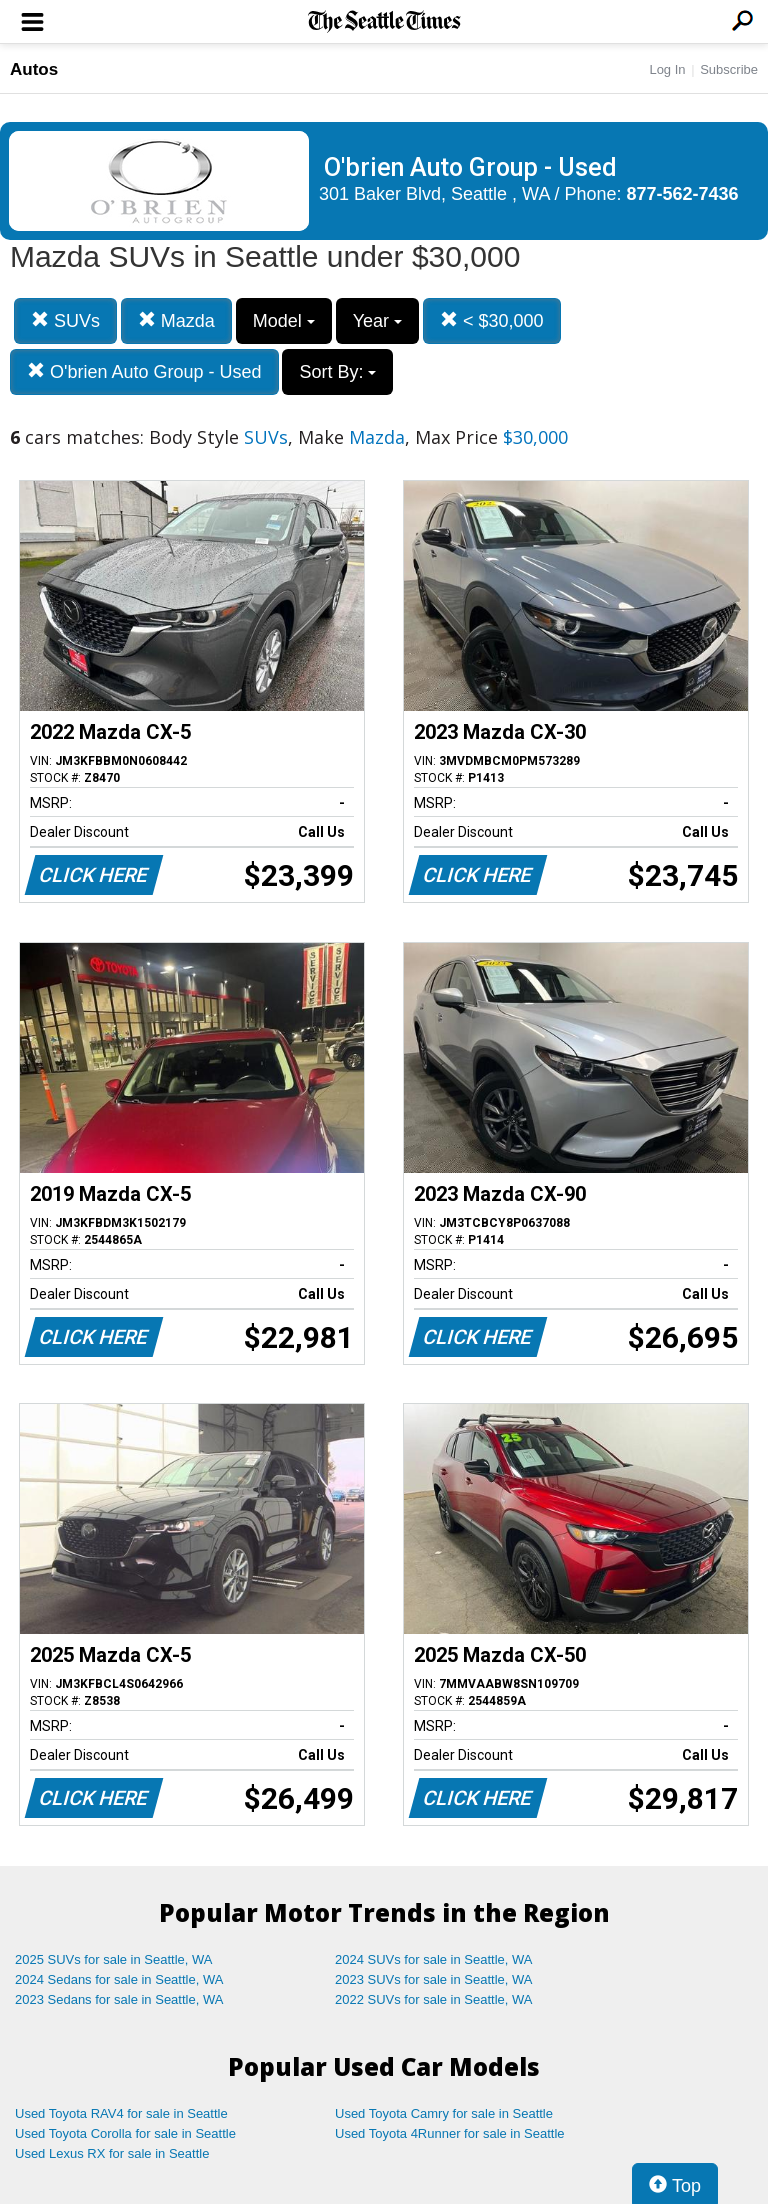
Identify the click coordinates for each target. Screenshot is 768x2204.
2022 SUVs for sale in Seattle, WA (434, 1999)
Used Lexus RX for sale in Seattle (112, 2153)
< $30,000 (492, 320)
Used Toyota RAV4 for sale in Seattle (121, 2113)
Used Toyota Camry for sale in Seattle (444, 2113)
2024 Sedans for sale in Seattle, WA (119, 1979)
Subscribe (729, 69)
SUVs (65, 320)
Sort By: (337, 372)
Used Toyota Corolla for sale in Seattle (125, 2133)
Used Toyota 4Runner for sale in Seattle (450, 2133)
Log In (667, 69)
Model (284, 321)
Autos (34, 69)
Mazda (176, 320)
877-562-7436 (683, 194)
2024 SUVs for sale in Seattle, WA (434, 1959)
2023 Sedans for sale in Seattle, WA (119, 1999)
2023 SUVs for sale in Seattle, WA (434, 1979)
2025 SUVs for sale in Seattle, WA (114, 1959)
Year (377, 321)
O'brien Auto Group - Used (144, 371)
